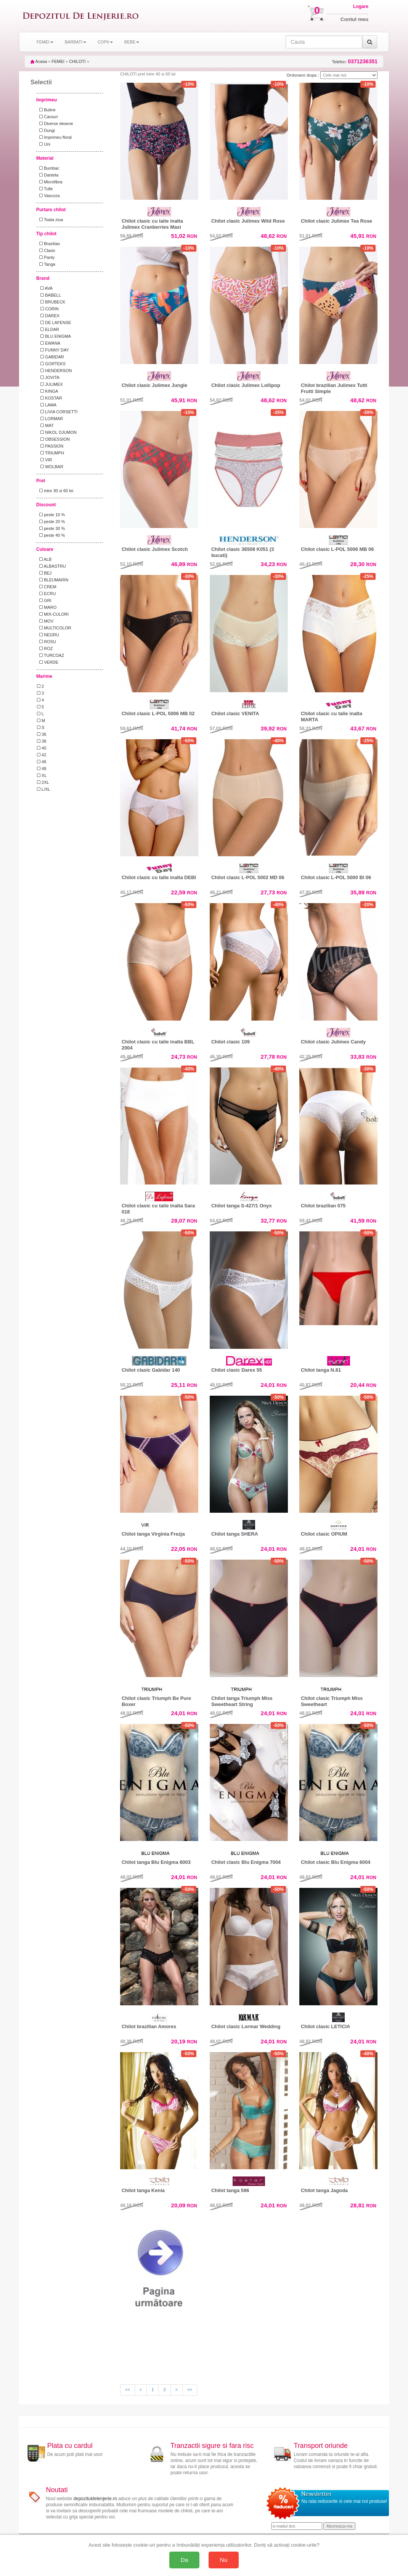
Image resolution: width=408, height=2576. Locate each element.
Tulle (45, 188)
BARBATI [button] (75, 42)
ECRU (46, 593)
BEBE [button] (131, 42)
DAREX (48, 315)
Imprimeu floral (54, 137)
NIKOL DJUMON (57, 432)
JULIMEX (50, 384)
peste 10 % (51, 514)
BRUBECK (51, 302)
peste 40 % (51, 535)
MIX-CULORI (53, 614)
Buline (46, 110)
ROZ (45, 648)
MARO (46, 607)
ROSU (46, 641)
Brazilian (48, 243)
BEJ (44, 573)
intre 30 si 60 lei (55, 490)
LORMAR (50, 418)
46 (41, 761)
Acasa (39, 61)
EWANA (48, 343)
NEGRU (48, 634)
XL (42, 775)
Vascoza (48, 195)
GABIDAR (50, 357)
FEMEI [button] (45, 42)
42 (41, 755)
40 (41, 748)
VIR (44, 459)
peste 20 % (51, 521)
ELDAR (48, 329)
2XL (43, 782)
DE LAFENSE (54, 322)
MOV (45, 621)
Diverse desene (55, 123)
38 (41, 741)
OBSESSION (53, 439)
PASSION (50, 446)
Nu (224, 2560)
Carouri (47, 116)
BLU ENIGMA (54, 336)
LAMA (46, 405)
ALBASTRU (51, 566)
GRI (44, 600)
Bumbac (48, 168)
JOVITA (48, 377)
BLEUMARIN (52, 580)
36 (41, 734)
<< (127, 2389)
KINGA (47, 391)
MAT (45, 425)
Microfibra (49, 182)
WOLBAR (50, 466)
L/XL (43, 789)
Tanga (46, 264)
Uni (43, 144)
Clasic (46, 250)
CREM (46, 586)
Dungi (46, 130)
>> (189, 2389)
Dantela (47, 175)
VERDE (47, 662)
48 (41, 768)
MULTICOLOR (54, 628)
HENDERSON (54, 370)
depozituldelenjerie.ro (95, 2498)
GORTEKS (51, 363)
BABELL (49, 295)
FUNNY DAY (53, 350)
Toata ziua (50, 219)
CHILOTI (77, 61)
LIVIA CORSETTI (57, 411)
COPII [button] (105, 42)
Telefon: (354, 61)
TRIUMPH (50, 453)
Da (184, 2560)
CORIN (48, 309)
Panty (46, 257)
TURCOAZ (50, 655)
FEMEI (57, 61)
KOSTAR (49, 398)
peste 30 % (51, 528)
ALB (44, 559)
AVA (45, 288)
